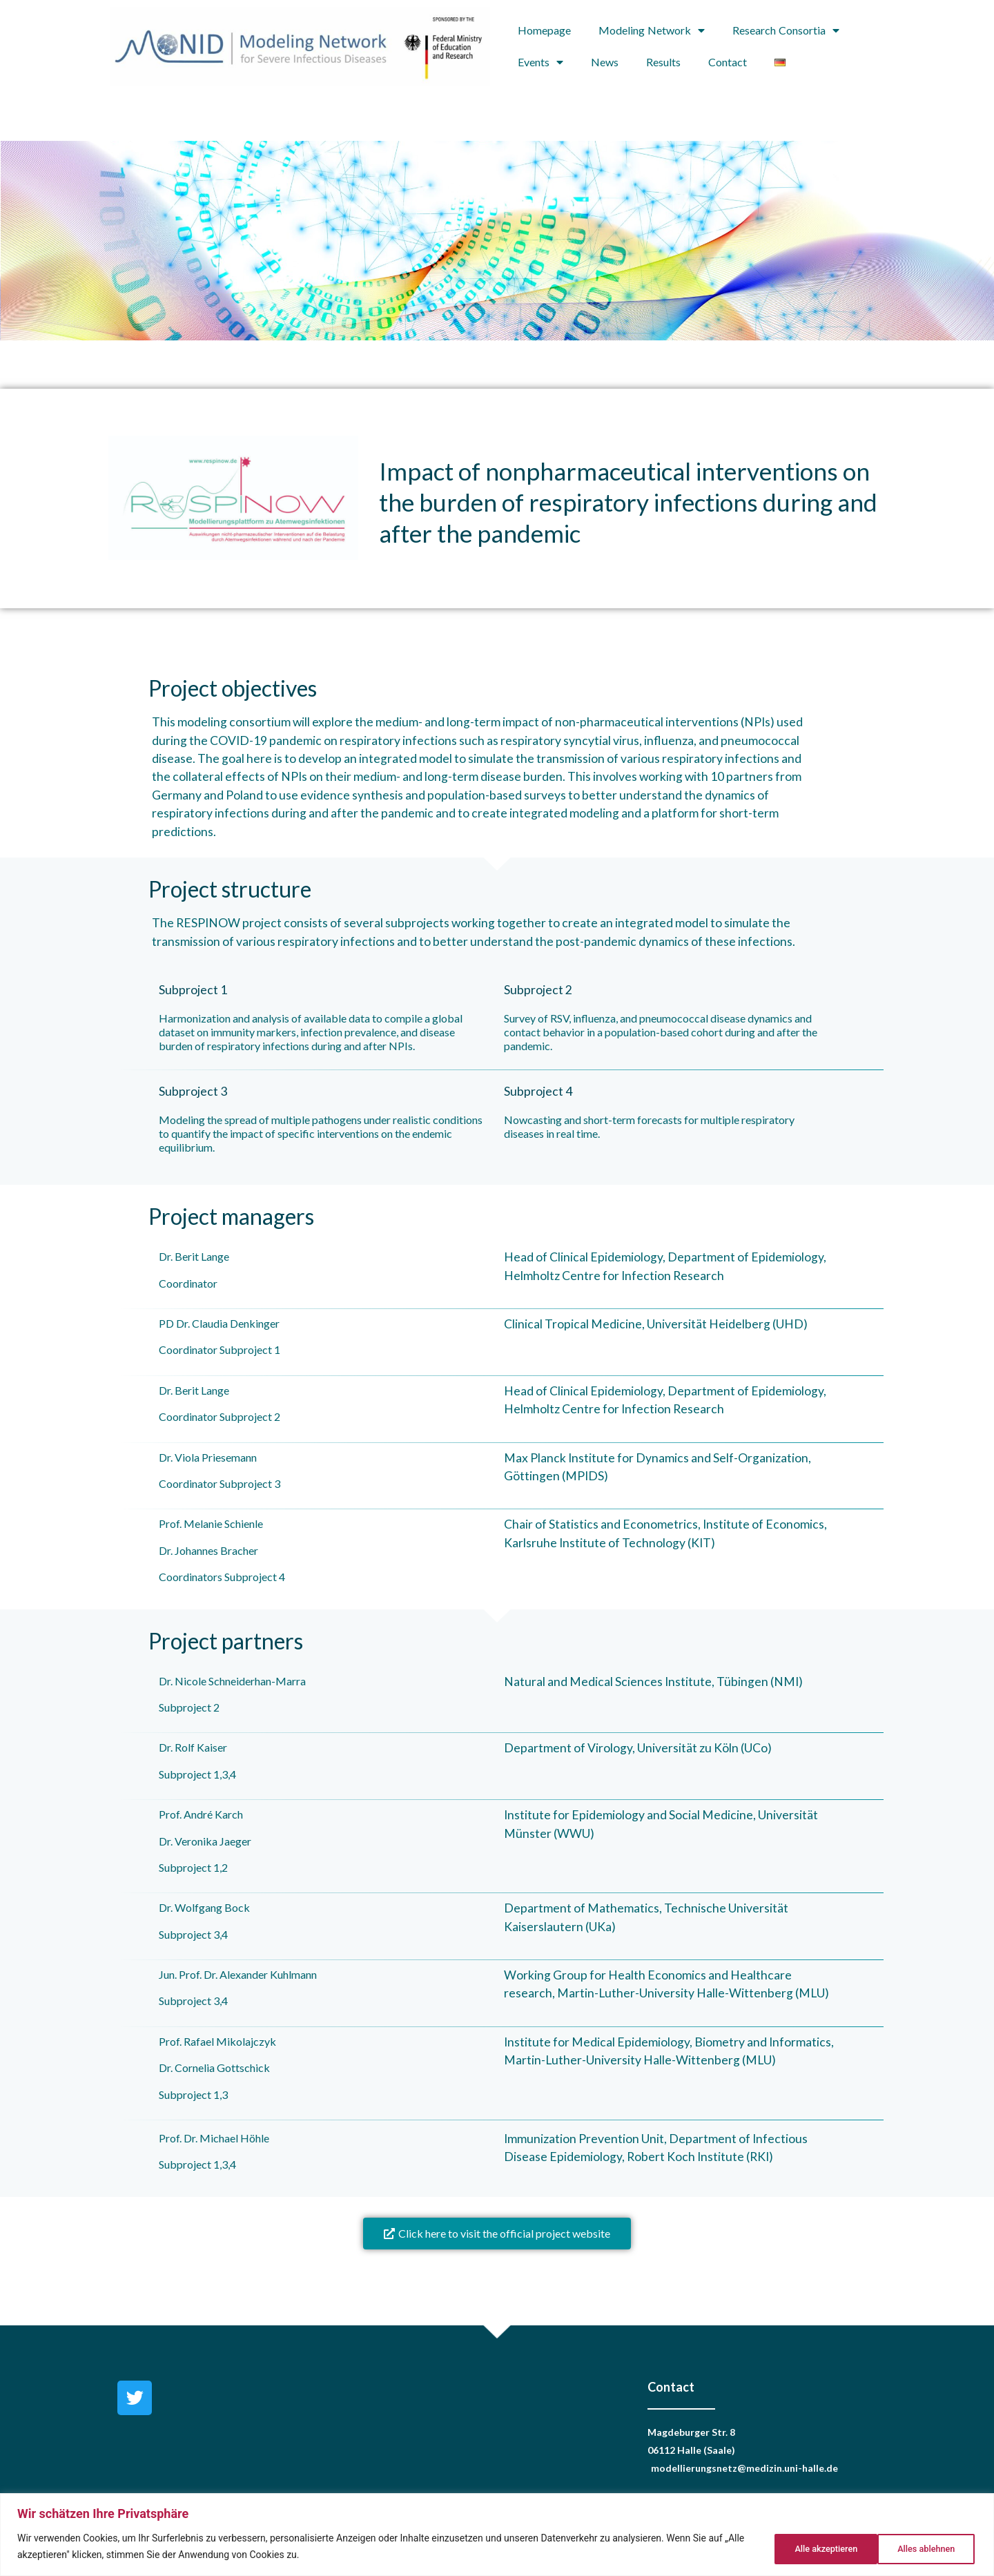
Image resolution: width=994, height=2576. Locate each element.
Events (540, 62)
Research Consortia (785, 30)
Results (663, 61)
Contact (727, 61)
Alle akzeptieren (922, 2547)
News (604, 61)
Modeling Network (651, 30)
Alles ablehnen (810, 2547)
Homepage (544, 30)
